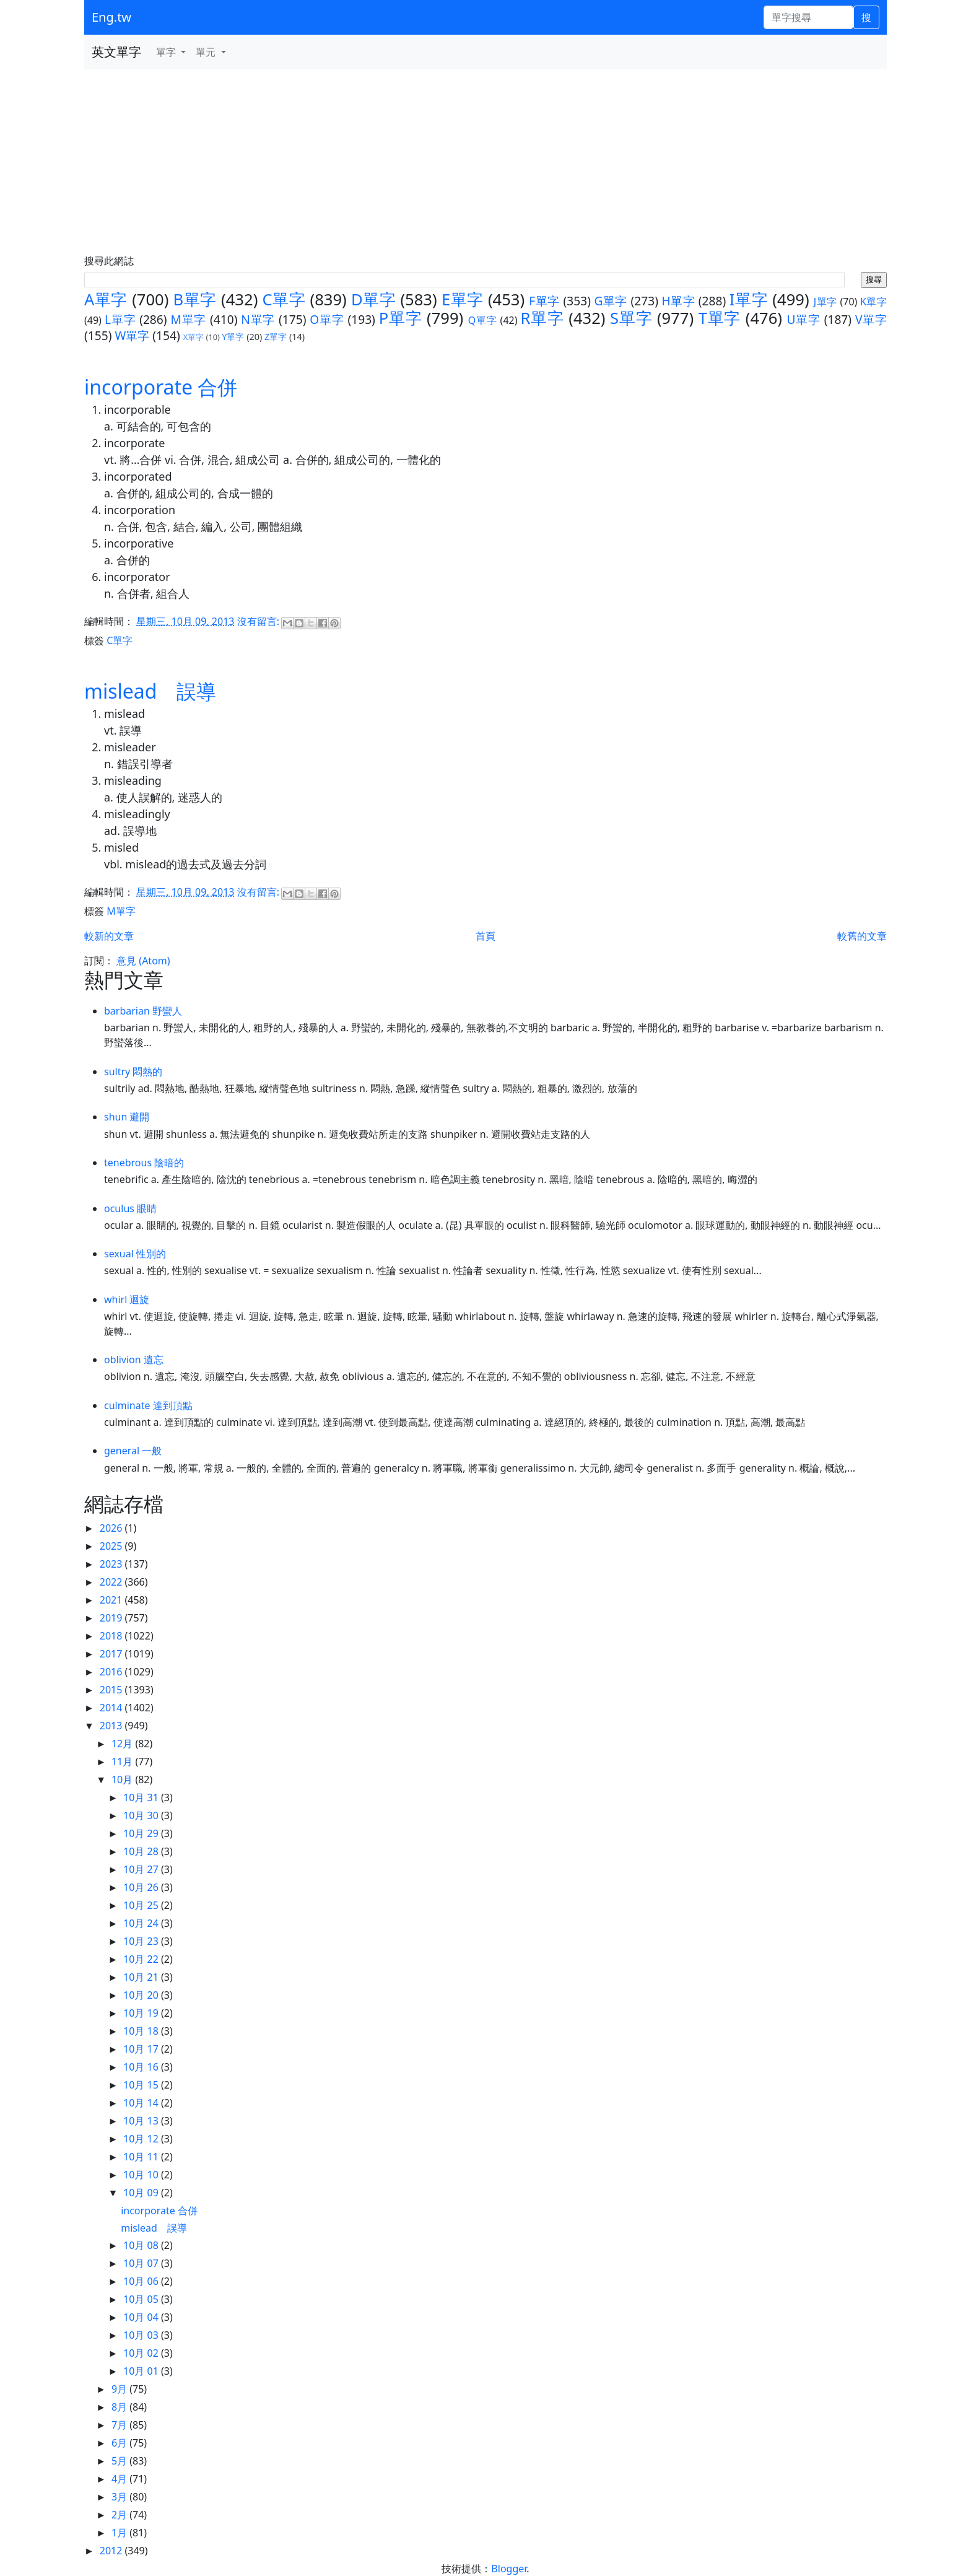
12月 (123, 1743)
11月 (123, 1761)
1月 (120, 2532)
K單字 (873, 301)
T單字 (720, 318)
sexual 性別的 (135, 1253)
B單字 (195, 299)
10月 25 (142, 1905)
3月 (120, 2497)
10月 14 (142, 2103)
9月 (120, 2389)
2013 (112, 1725)
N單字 (258, 319)
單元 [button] (207, 52)
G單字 (610, 300)
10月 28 (142, 1851)
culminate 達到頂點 (148, 1405)
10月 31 (142, 1797)
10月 (123, 1779)
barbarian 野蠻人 (143, 1011)
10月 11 (142, 2156)
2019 (112, 1618)
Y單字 (233, 337)
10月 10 (142, 2174)
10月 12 (142, 2139)
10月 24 (142, 1923)
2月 (120, 2514)
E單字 (463, 299)
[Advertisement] (485, 162)
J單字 (825, 301)
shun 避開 (127, 1117)
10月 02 (142, 2353)
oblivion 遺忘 (133, 1359)
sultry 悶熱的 (133, 1071)
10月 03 (142, 2335)
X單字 (193, 337)
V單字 (871, 319)
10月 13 (142, 2121)
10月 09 (142, 2192)
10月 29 (142, 1833)
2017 (112, 1654)
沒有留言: (259, 621)
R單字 (542, 318)
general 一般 (133, 1450)
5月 (120, 2461)
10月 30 (142, 1815)
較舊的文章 (862, 936)
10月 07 (142, 2263)
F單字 (544, 300)
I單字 (748, 299)
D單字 (373, 299)
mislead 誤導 (150, 691)
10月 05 (142, 2299)
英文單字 (116, 51)
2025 (112, 1546)
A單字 (106, 299)
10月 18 (142, 2031)
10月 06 (142, 2281)
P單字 (400, 318)
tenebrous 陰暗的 (144, 1162)
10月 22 (142, 1959)
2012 (112, 2550)
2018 (112, 1636)
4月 (120, 2479)
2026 (112, 1528)
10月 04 (142, 2317)
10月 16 (142, 2067)
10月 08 (142, 2245)
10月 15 (142, 2085)
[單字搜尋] (808, 17)
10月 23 (142, 1941)
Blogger (508, 2568)
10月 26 (142, 1887)
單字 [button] (167, 52)
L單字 (120, 319)
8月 (120, 2407)
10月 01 (142, 2371)
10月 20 (142, 1995)
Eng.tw (111, 17)
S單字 (631, 318)
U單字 (803, 319)
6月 (120, 2443)
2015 (112, 1689)
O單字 (327, 319)
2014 (112, 1707)
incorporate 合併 (160, 386)
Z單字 (275, 337)
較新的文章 (109, 936)
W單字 (132, 335)
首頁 (485, 936)
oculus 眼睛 (130, 1208)
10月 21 (142, 1977)
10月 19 (142, 2013)
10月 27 (142, 1869)
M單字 (188, 319)
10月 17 (142, 2049)
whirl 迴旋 (127, 1299)
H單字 (678, 300)
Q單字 (482, 320)
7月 (120, 2425)
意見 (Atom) (143, 960)
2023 (112, 1564)
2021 (112, 1600)
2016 (112, 1672)
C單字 (284, 299)
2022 (112, 1582)
